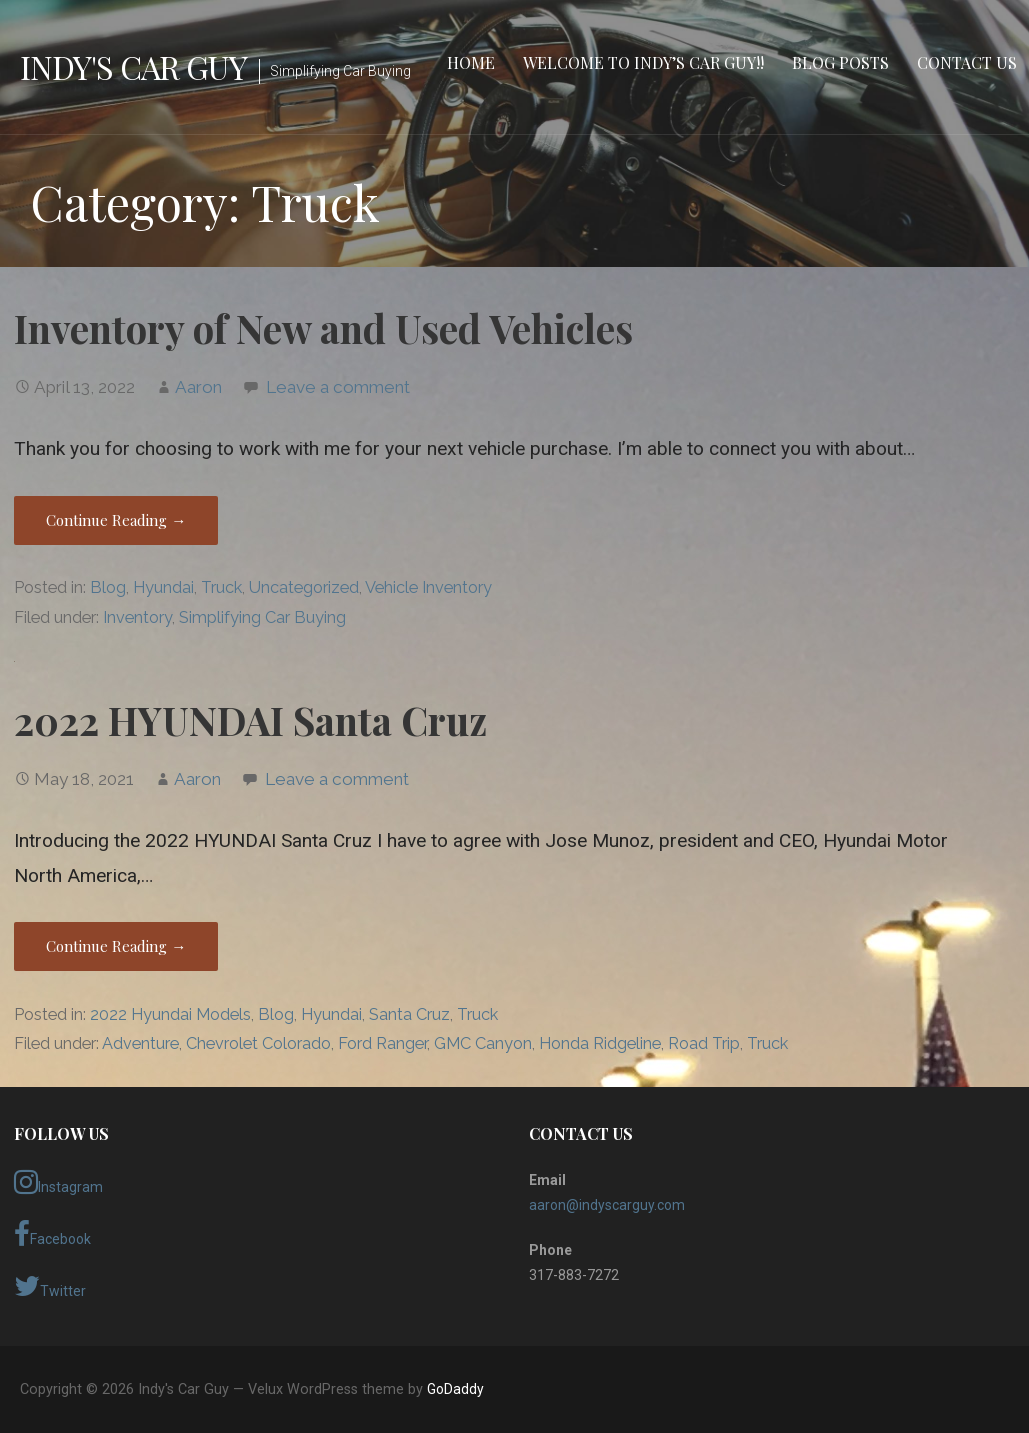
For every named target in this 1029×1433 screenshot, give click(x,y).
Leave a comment (338, 387)
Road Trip (704, 1043)
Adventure (140, 1043)
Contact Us (967, 62)
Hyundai (163, 587)
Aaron (198, 387)
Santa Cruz (409, 1014)
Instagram (58, 1182)
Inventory (137, 617)
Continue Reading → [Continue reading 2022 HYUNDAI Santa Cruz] (116, 946)
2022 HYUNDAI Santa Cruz (250, 720)
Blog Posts (840, 62)
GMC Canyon (483, 1043)
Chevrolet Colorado (258, 1043)
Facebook (52, 1234)
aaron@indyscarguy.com (607, 1205)
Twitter (50, 1286)
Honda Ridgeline (600, 1043)
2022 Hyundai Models (170, 1014)
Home (471, 62)
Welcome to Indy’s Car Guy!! (643, 62)
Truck (221, 587)
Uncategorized (304, 587)
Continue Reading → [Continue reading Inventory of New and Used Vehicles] (116, 520)
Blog (108, 587)
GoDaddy (455, 1389)
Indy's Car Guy (133, 66)
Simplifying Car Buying (262, 617)
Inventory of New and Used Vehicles (323, 328)
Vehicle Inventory (428, 587)
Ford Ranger (382, 1043)
